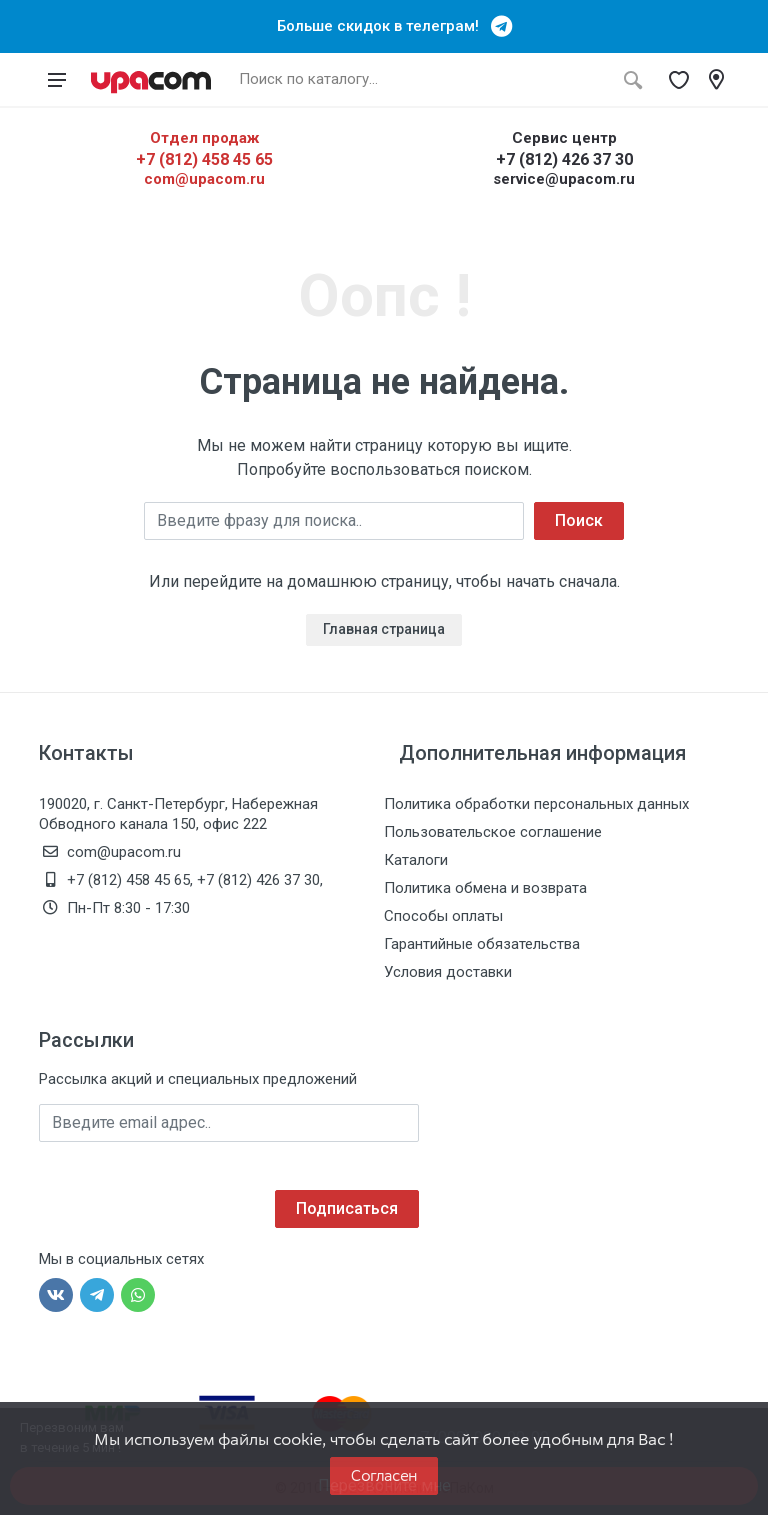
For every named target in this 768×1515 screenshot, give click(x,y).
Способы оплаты (443, 916)
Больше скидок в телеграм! (384, 26)
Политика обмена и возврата (485, 888)
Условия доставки (448, 972)
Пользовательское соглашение (493, 832)
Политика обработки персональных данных (536, 804)
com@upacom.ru (204, 179)
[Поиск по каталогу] (421, 80)
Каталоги (416, 860)
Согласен (384, 1475)
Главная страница (384, 629)
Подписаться (347, 1208)
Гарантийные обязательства (482, 944)
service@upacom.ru (564, 179)
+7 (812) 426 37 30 (564, 159)
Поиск (579, 520)
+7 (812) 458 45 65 (204, 159)
